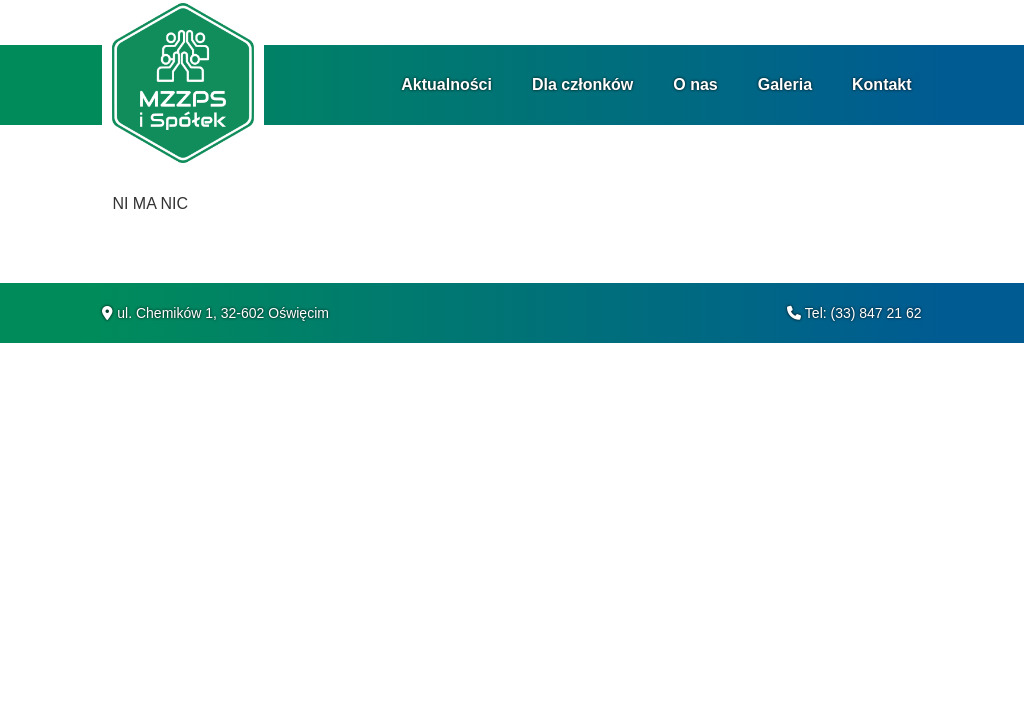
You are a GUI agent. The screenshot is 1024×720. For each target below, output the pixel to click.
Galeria (785, 84)
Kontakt (882, 84)
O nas (695, 84)
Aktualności (446, 84)
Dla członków (582, 84)
